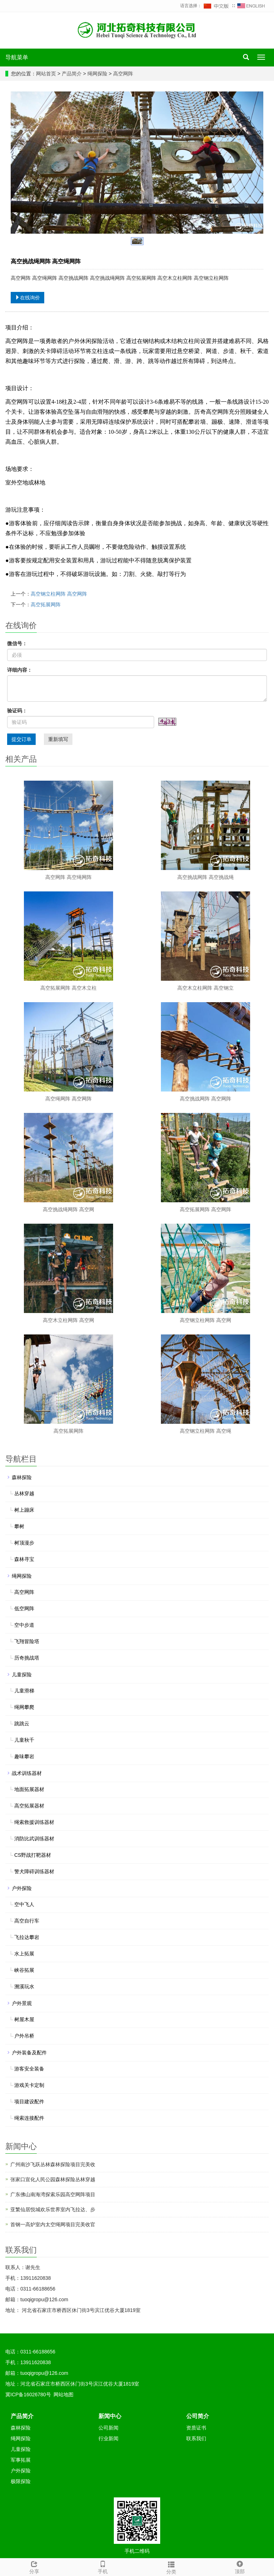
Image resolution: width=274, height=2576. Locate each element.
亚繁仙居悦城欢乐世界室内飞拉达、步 (52, 2209)
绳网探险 (97, 73)
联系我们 (196, 2438)
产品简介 (72, 73)
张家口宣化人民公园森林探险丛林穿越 (52, 2179)
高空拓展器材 (29, 1806)
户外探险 (22, 1888)
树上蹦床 (24, 1510)
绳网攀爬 (24, 1707)
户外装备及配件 (29, 2052)
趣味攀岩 (24, 1756)
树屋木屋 (24, 2019)
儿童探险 (22, 1674)
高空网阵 (122, 73)
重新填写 (58, 739)
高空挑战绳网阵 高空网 (68, 1209)
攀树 (19, 1526)
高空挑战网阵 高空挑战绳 (205, 877)
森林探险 (22, 1477)
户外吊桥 (24, 2036)
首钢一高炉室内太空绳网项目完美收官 (52, 2224)
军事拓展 (21, 2460)
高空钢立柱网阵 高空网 (205, 1320)
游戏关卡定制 (29, 2085)
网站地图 (63, 2394)
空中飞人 (24, 1904)
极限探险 (21, 2481)
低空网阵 (24, 1608)
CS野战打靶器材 (32, 1855)
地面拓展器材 (29, 1789)
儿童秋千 (24, 1740)
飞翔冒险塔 (26, 1641)
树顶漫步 (24, 1543)
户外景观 (22, 2003)
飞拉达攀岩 (26, 1937)
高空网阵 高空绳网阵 (68, 877)
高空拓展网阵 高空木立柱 (68, 988)
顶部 (240, 2566)
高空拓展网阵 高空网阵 (205, 1209)
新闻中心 (109, 2416)
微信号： (17, 643)
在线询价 (27, 297)
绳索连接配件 (29, 2118)
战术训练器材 (27, 1773)
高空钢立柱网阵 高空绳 (205, 1431)
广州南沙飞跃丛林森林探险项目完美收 (52, 2164)
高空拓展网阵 (46, 604)
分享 (34, 2566)
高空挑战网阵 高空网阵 (205, 1098)
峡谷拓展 (24, 1970)
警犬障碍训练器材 (34, 1871)
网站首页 (46, 73)
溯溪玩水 (24, 1986)
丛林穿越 (24, 1493)
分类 (171, 2567)
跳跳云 (21, 1723)
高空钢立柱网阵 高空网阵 (59, 594)
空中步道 (24, 1625)
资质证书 (196, 2428)
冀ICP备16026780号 (28, 2394)
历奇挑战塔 (26, 1658)
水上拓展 (24, 1953)
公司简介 (197, 2416)
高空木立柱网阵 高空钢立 (205, 988)
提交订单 (21, 739)
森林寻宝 (24, 1559)
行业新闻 (108, 2438)
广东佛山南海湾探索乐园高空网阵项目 (52, 2194)
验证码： (17, 710)
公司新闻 (108, 2428)
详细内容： (19, 670)
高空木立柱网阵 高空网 (68, 1320)
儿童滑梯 (24, 1691)
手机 (102, 2566)
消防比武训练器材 (34, 1838)
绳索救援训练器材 (34, 1822)
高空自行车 (26, 1921)
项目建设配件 (29, 2101)
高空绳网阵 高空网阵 (68, 1098)
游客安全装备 (29, 2069)
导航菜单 (16, 57)
